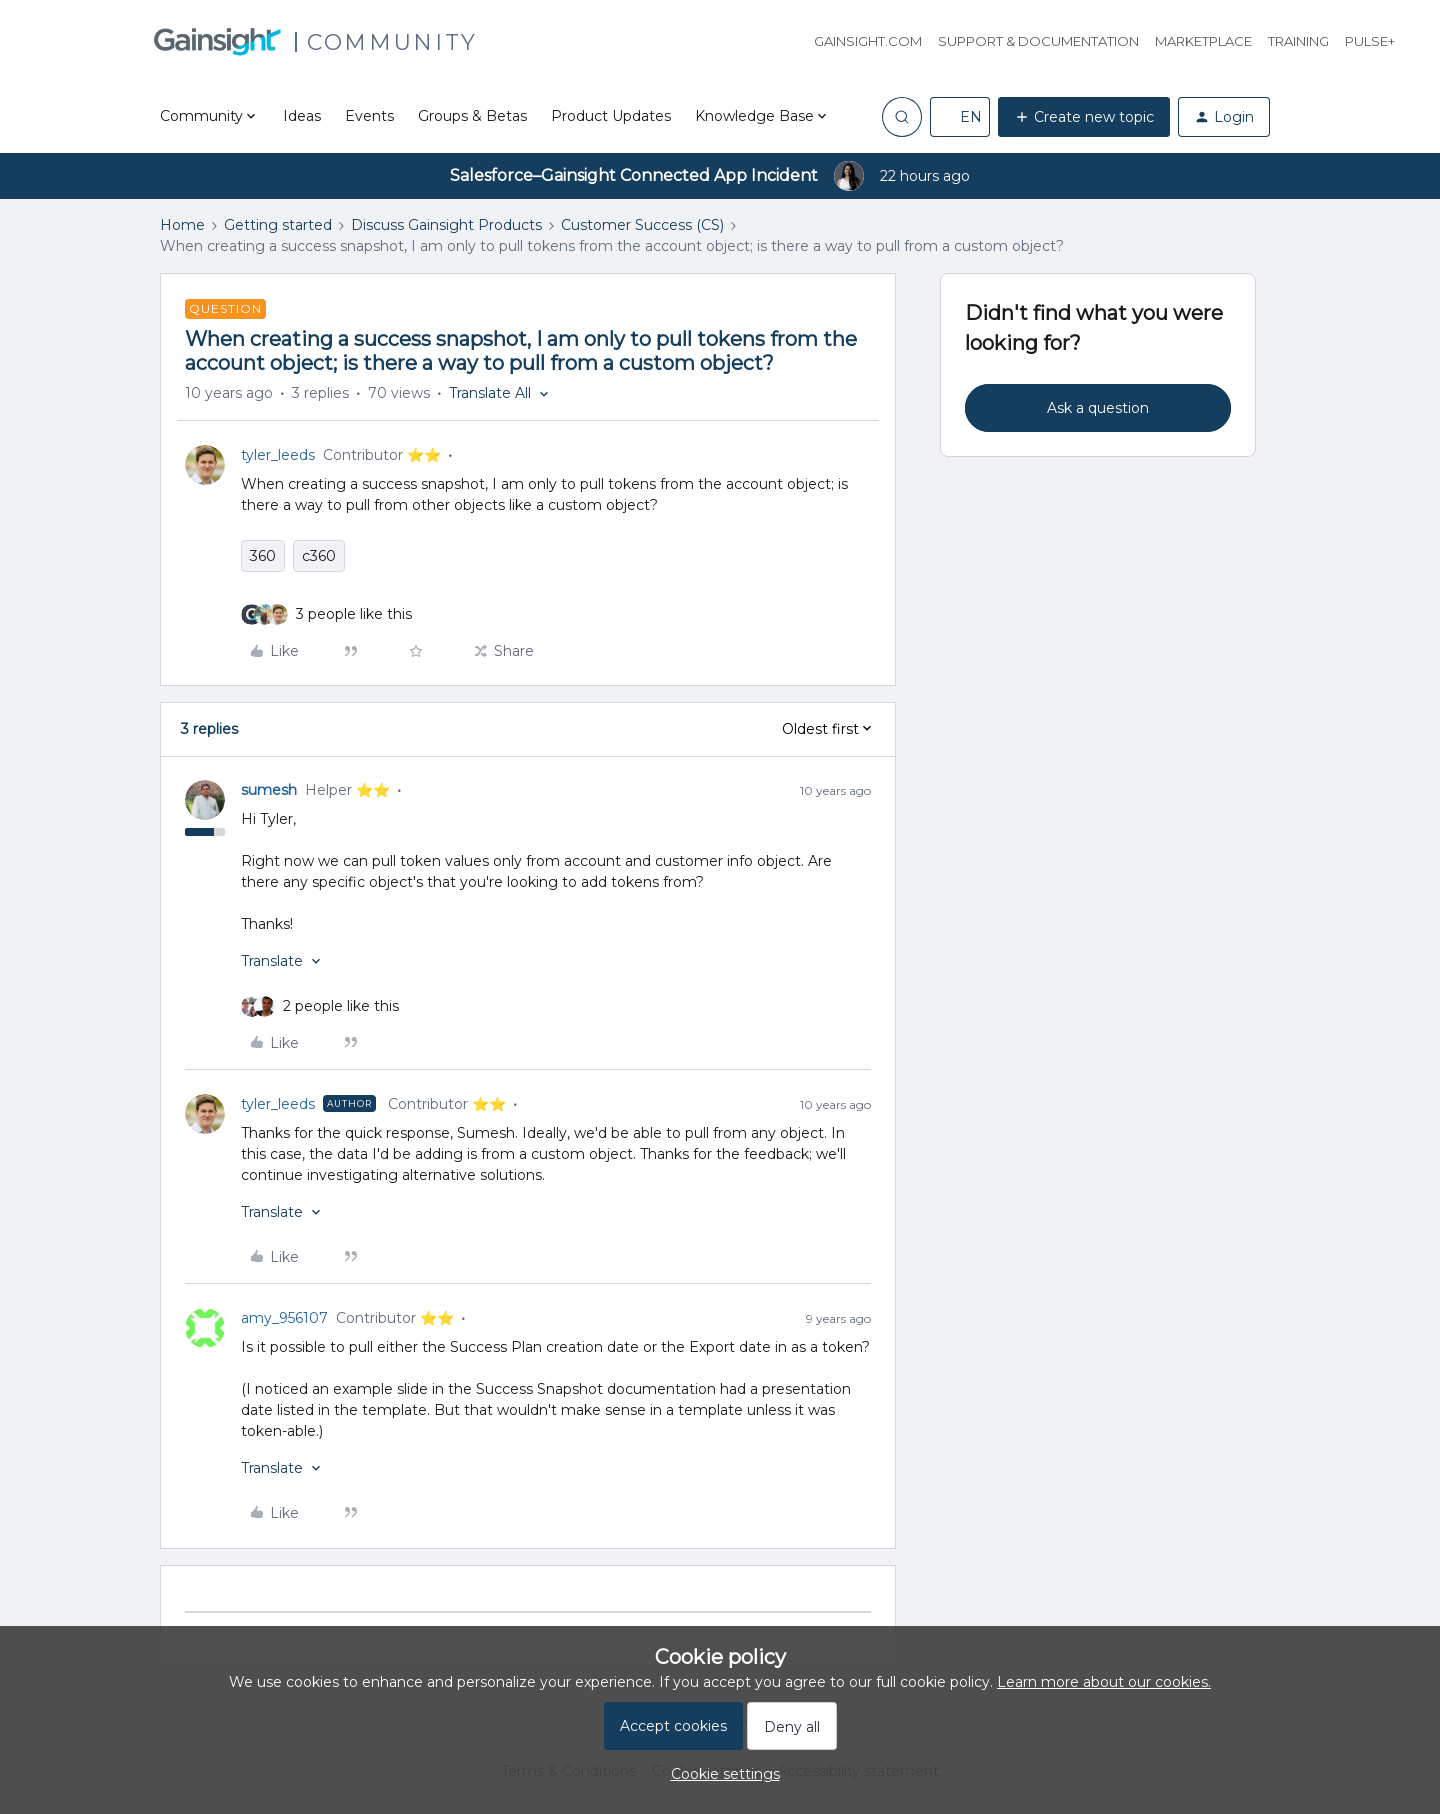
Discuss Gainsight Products (446, 225)
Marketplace (1203, 41)
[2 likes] (341, 1006)
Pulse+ (1370, 41)
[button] (960, 117)
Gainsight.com (868, 41)
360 (263, 556)
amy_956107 (284, 1318)
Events (369, 116)
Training (1298, 41)
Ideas (302, 116)
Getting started (278, 225)
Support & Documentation (1038, 41)
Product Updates (611, 116)
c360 (319, 556)
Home (182, 225)
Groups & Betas (472, 116)
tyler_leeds (278, 455)
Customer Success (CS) (642, 225)
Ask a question (1098, 408)
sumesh (269, 790)
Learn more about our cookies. (1104, 1682)
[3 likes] (354, 614)
